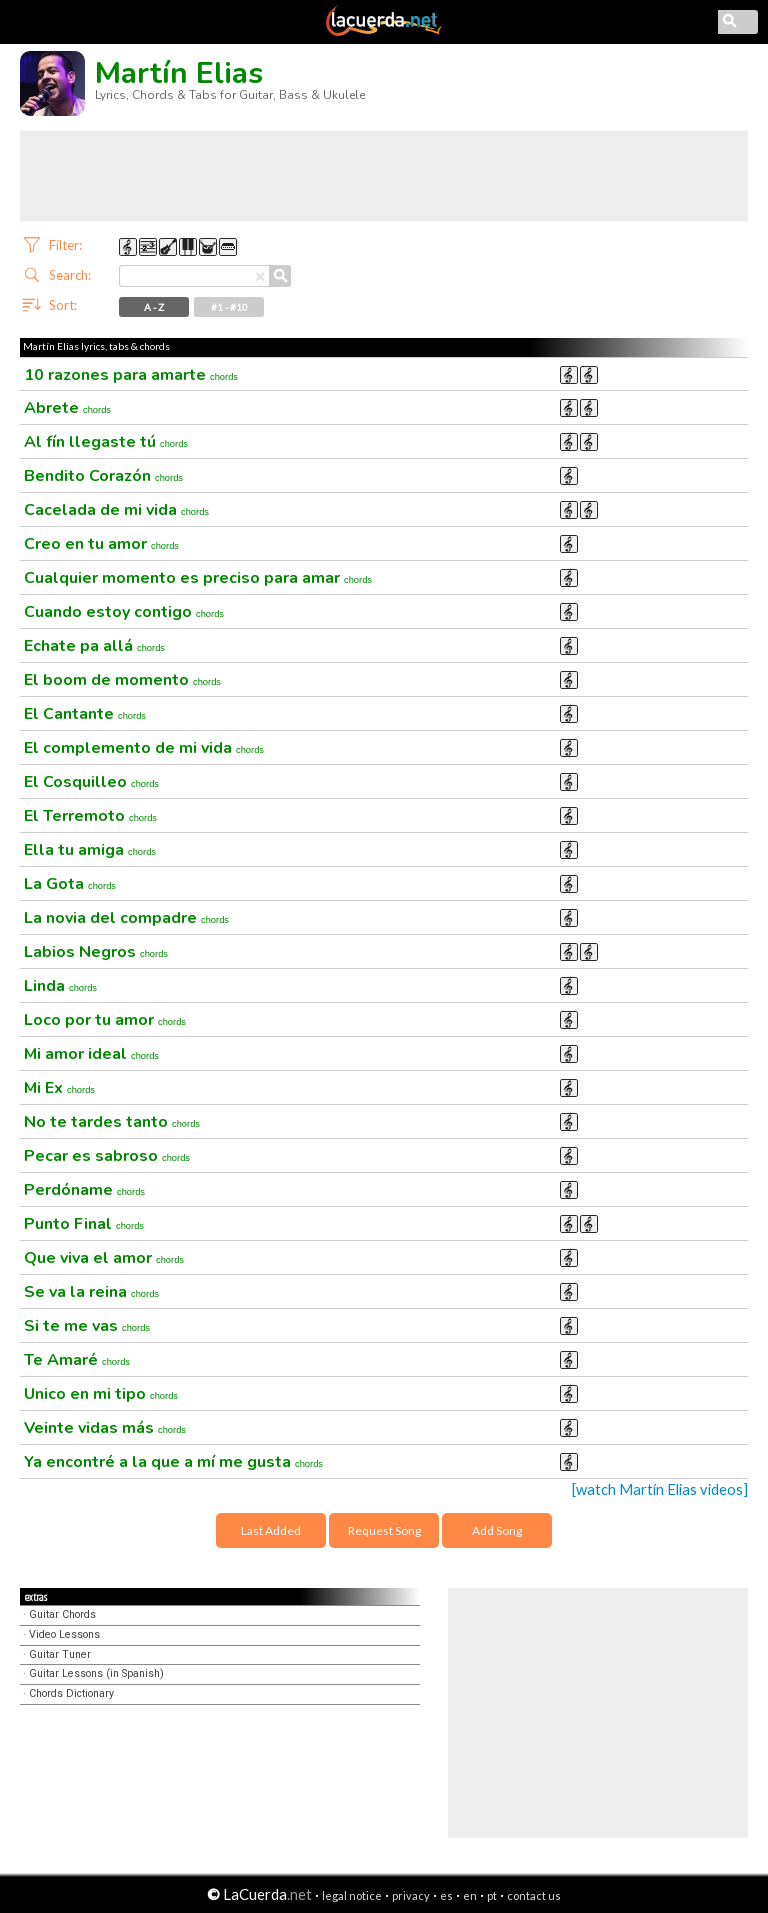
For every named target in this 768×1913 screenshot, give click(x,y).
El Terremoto (90, 816)
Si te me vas (87, 1326)
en (470, 1895)
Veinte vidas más (105, 1428)
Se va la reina (91, 1292)
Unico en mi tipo (101, 1394)
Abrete (67, 408)
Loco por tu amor (105, 1020)
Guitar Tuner (60, 1654)
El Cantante (85, 714)
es (446, 1895)
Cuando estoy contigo (124, 612)
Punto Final (84, 1224)
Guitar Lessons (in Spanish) (96, 1673)
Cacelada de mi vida (116, 510)
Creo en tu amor (101, 544)
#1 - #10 (229, 307)
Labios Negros (96, 952)
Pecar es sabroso (107, 1156)
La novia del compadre (126, 918)
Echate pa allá (94, 646)
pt (492, 1895)
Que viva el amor (104, 1258)
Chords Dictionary (71, 1693)
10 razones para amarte (131, 375)
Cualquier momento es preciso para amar (198, 578)
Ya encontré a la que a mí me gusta (173, 1462)
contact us (534, 1895)
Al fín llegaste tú (106, 442)
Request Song (384, 1530)
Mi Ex (59, 1088)
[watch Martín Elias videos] (660, 1489)
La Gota (70, 884)
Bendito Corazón (103, 476)
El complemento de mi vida (144, 748)
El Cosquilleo (91, 782)
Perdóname (84, 1190)
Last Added (271, 1530)
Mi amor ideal (91, 1054)
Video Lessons (64, 1634)
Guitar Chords (62, 1614)
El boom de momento (122, 680)
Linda (60, 986)
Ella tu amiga (90, 850)
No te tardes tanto (112, 1122)
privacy (411, 1895)
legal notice (352, 1895)
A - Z (154, 307)
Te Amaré (77, 1360)
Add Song (497, 1530)
